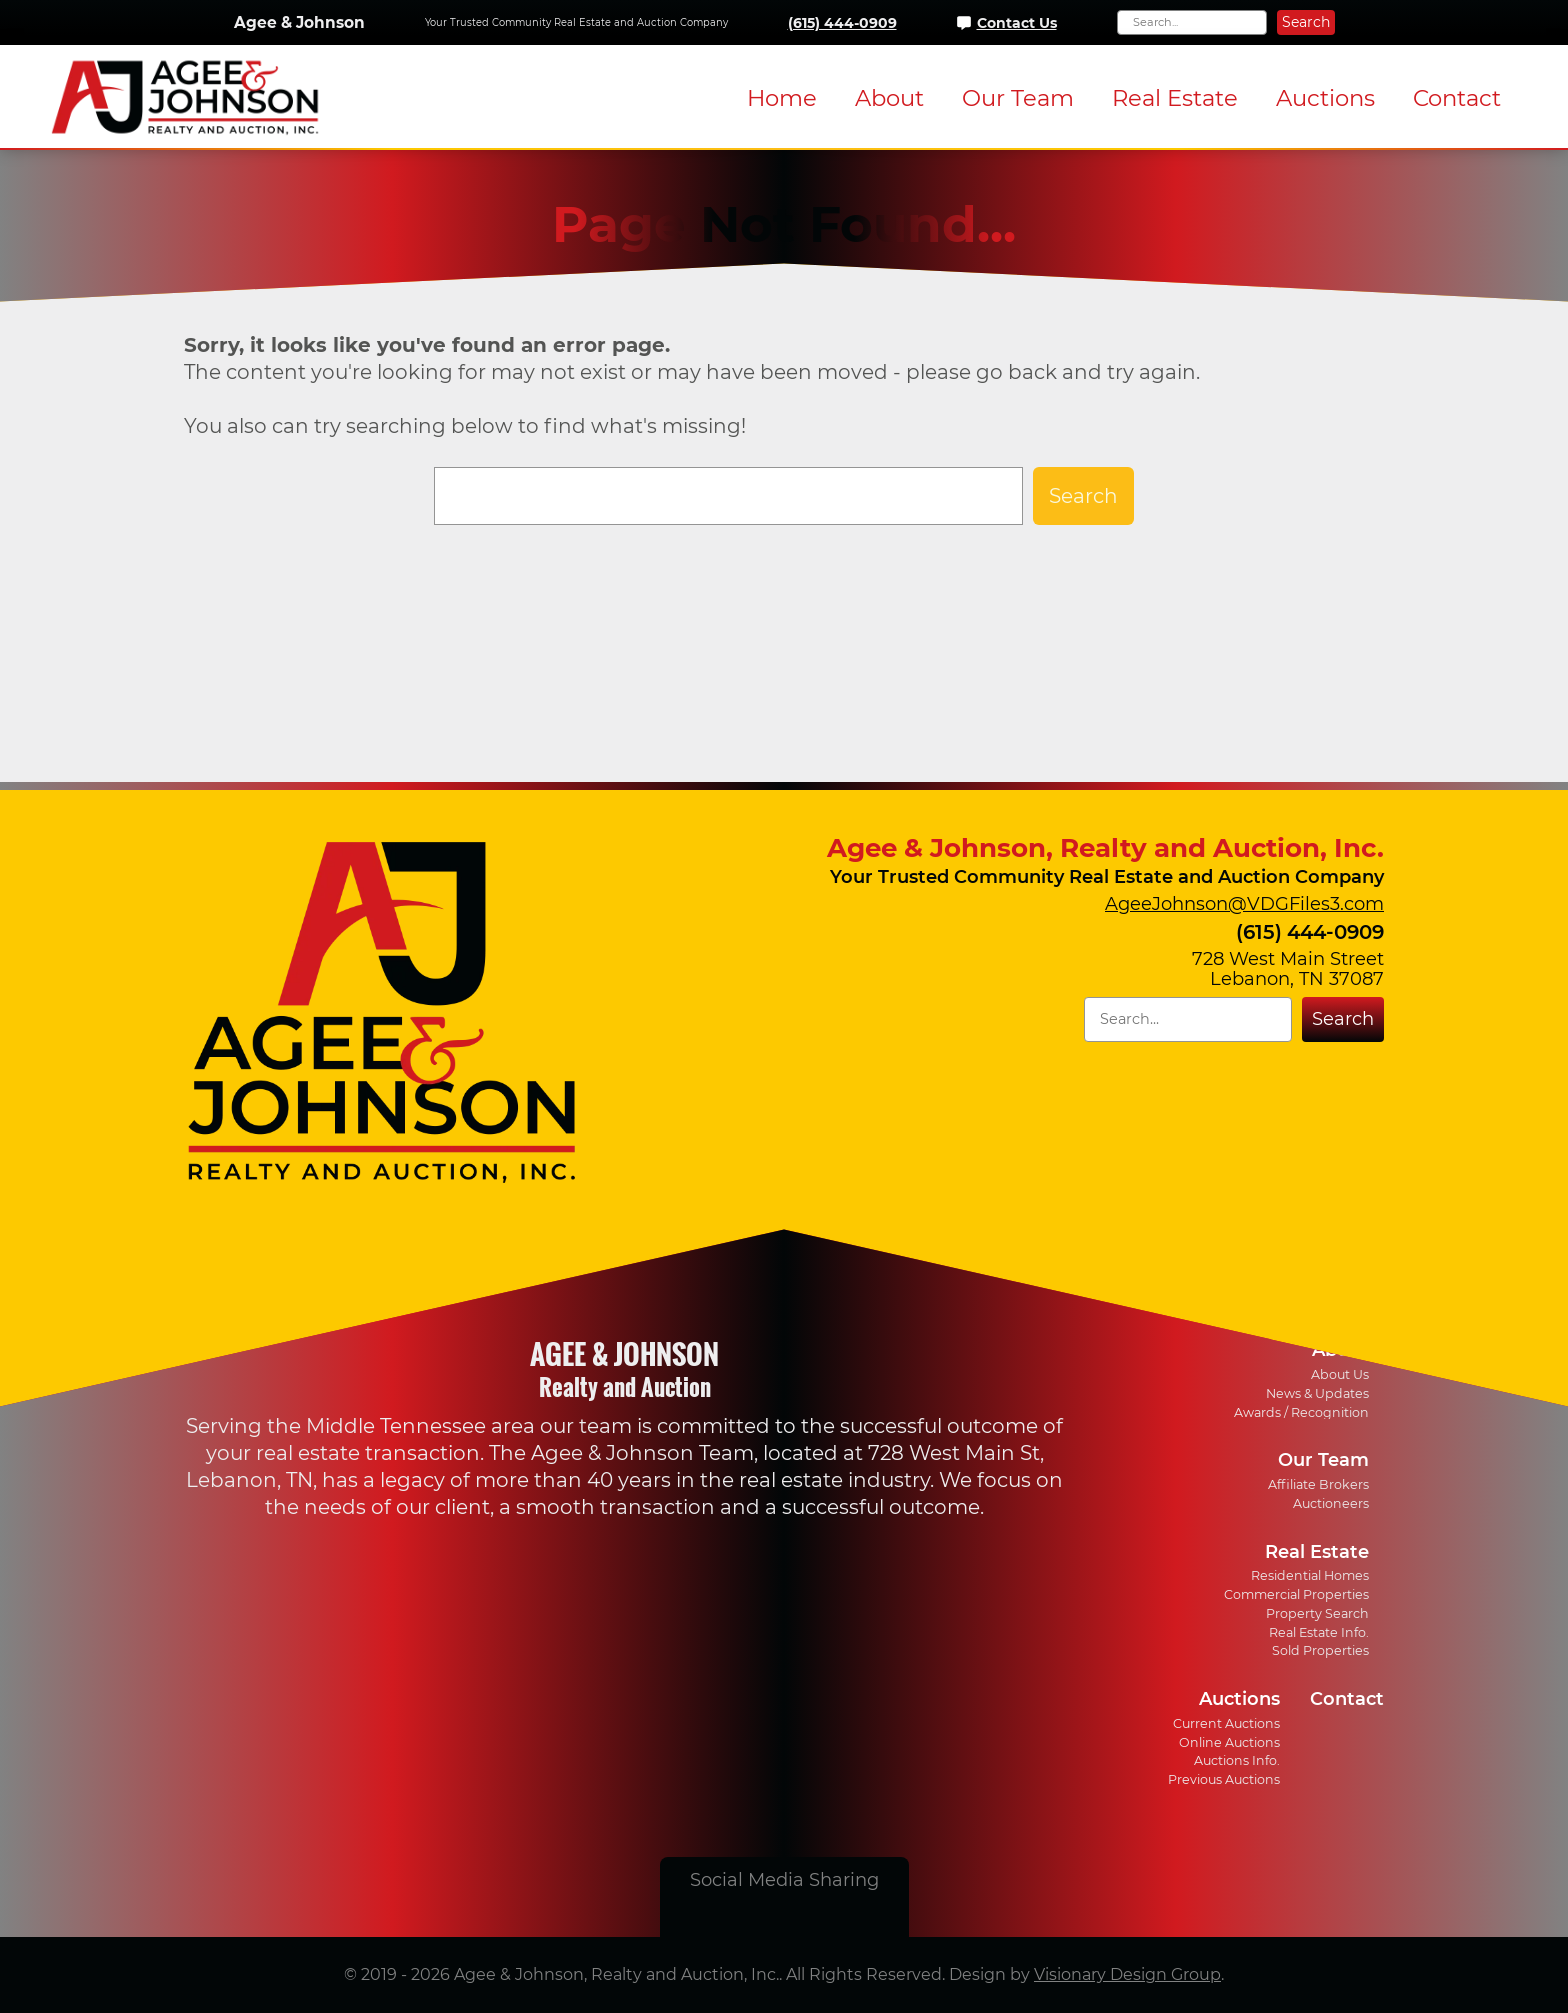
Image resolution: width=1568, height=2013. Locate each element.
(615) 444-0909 (842, 23)
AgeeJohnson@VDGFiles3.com (1244, 904)
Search (1306, 22)
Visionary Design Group (1127, 1974)
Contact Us (1017, 23)
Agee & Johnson (299, 22)
